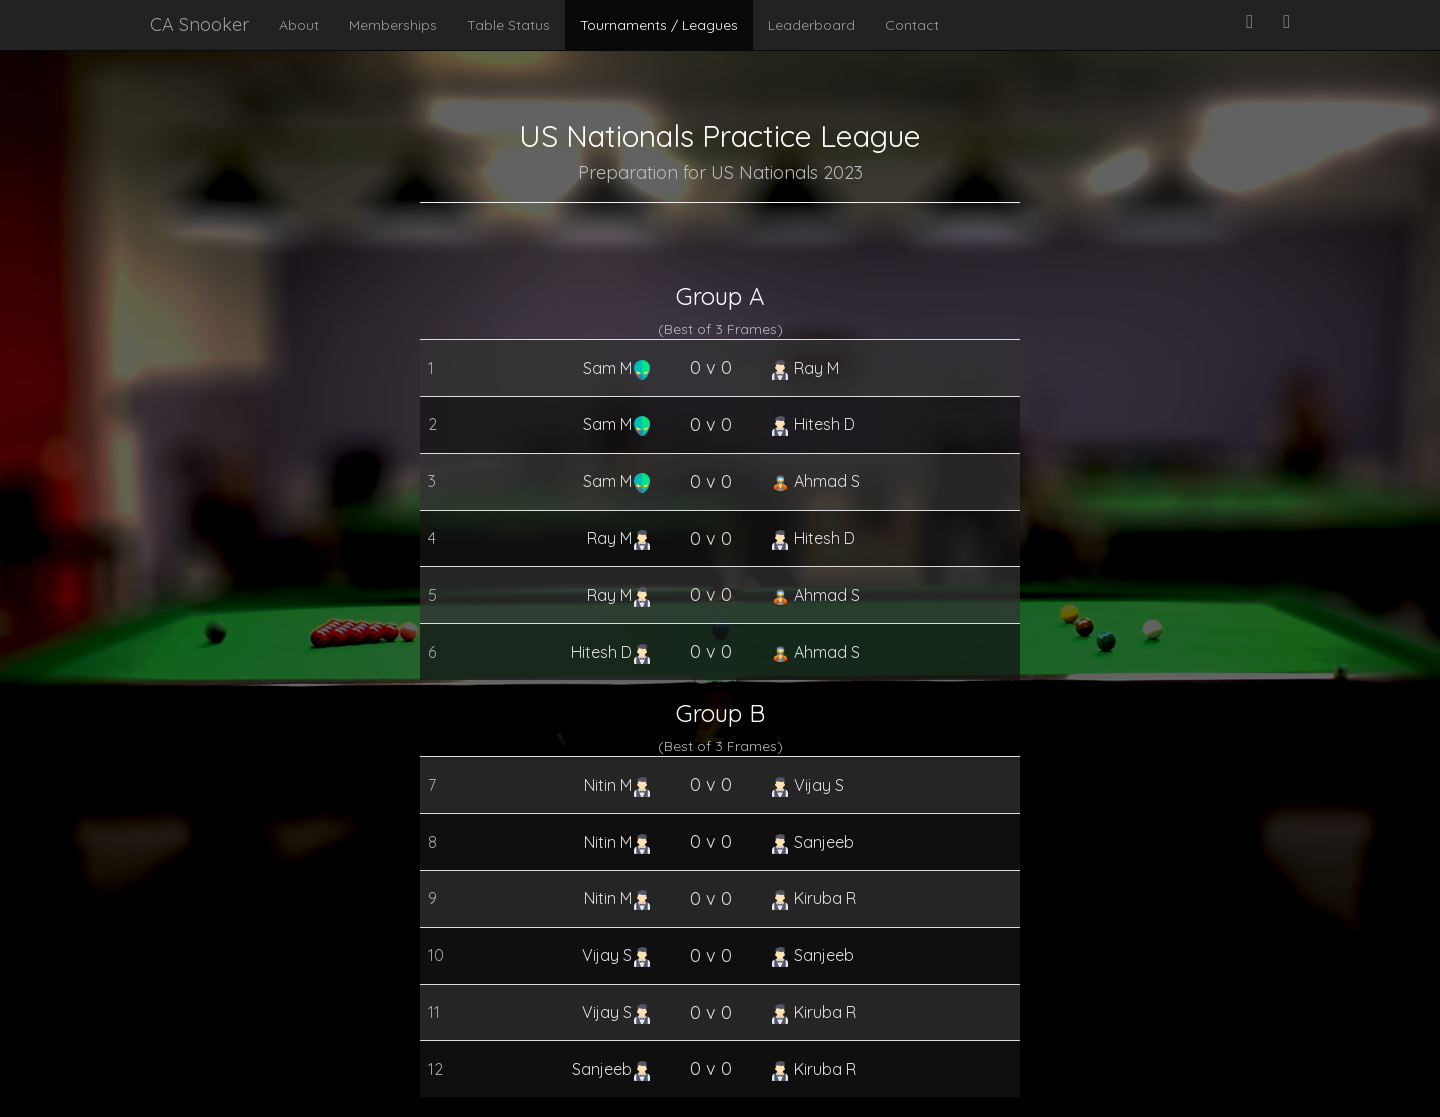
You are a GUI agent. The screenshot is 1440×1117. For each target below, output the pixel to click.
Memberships (393, 25)
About (299, 25)
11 (434, 1012)
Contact (912, 25)
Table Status (508, 25)
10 (436, 955)
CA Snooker (199, 24)
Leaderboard (811, 25)
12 (435, 1069)
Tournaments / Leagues (659, 25)
